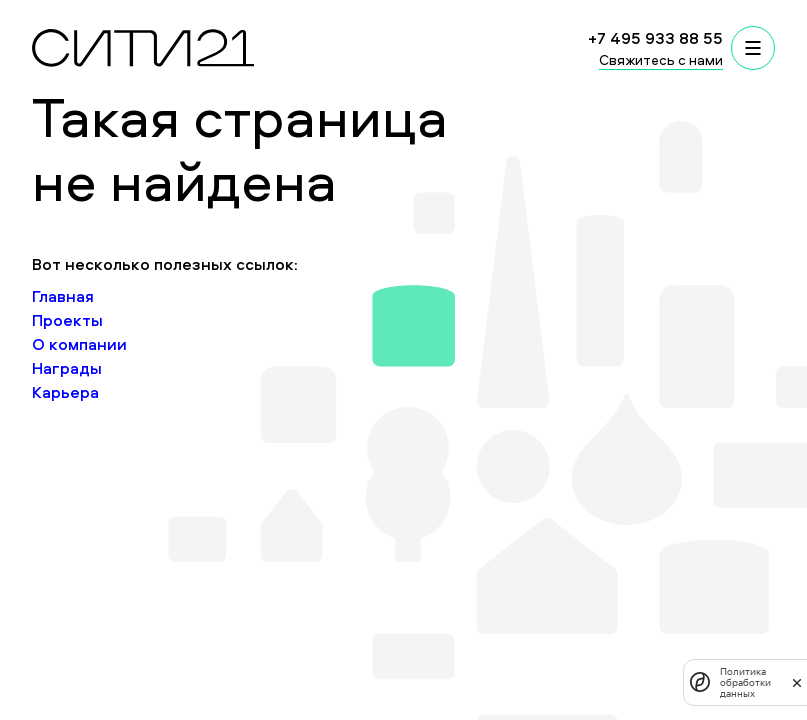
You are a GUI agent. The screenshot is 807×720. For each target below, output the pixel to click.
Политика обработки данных (745, 682)
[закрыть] (797, 682)
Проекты (67, 320)
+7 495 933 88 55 (655, 38)
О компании (79, 344)
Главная (63, 296)
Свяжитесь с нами (661, 59)
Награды (67, 368)
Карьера (65, 392)
